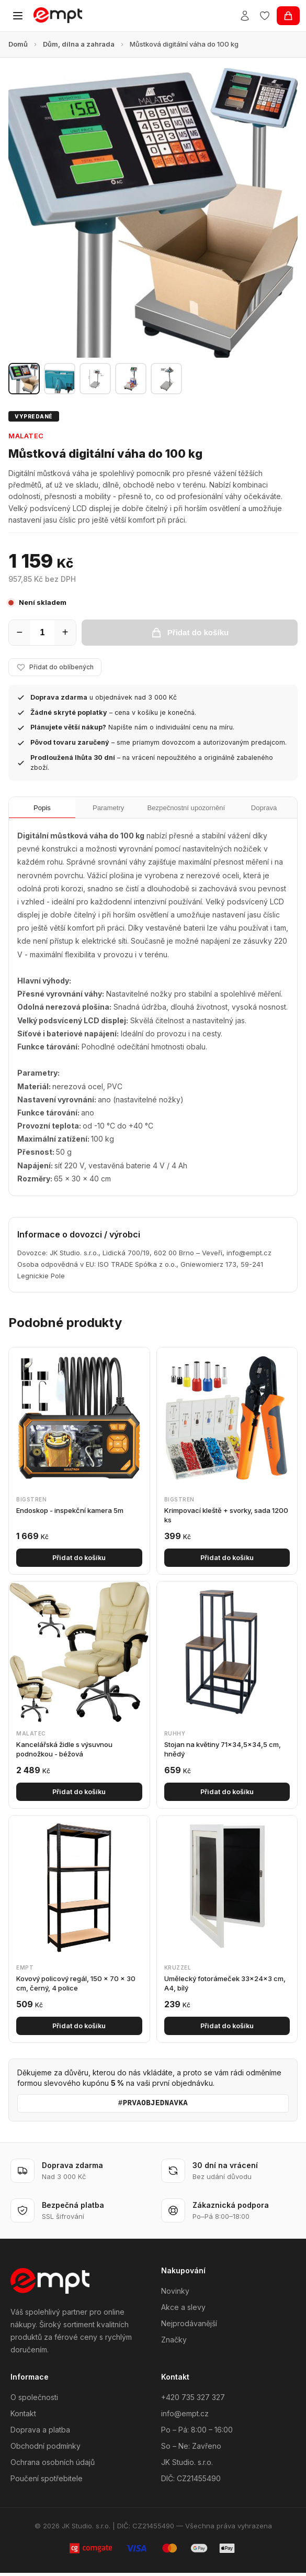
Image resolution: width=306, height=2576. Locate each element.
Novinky (175, 2294)
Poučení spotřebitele (46, 2482)
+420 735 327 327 (193, 2400)
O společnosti (34, 2400)
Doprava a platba (40, 2433)
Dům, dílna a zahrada (79, 44)
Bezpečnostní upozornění (183, 809)
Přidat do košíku (79, 1561)
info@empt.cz (185, 2417)
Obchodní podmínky (45, 2449)
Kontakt (23, 2417)
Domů (18, 44)
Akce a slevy (183, 2310)
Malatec (26, 436)
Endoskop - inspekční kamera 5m (69, 1513)
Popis (40, 809)
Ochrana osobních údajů (52, 2465)
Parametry (102, 809)
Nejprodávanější (189, 2326)
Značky (174, 2342)
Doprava (266, 809)
